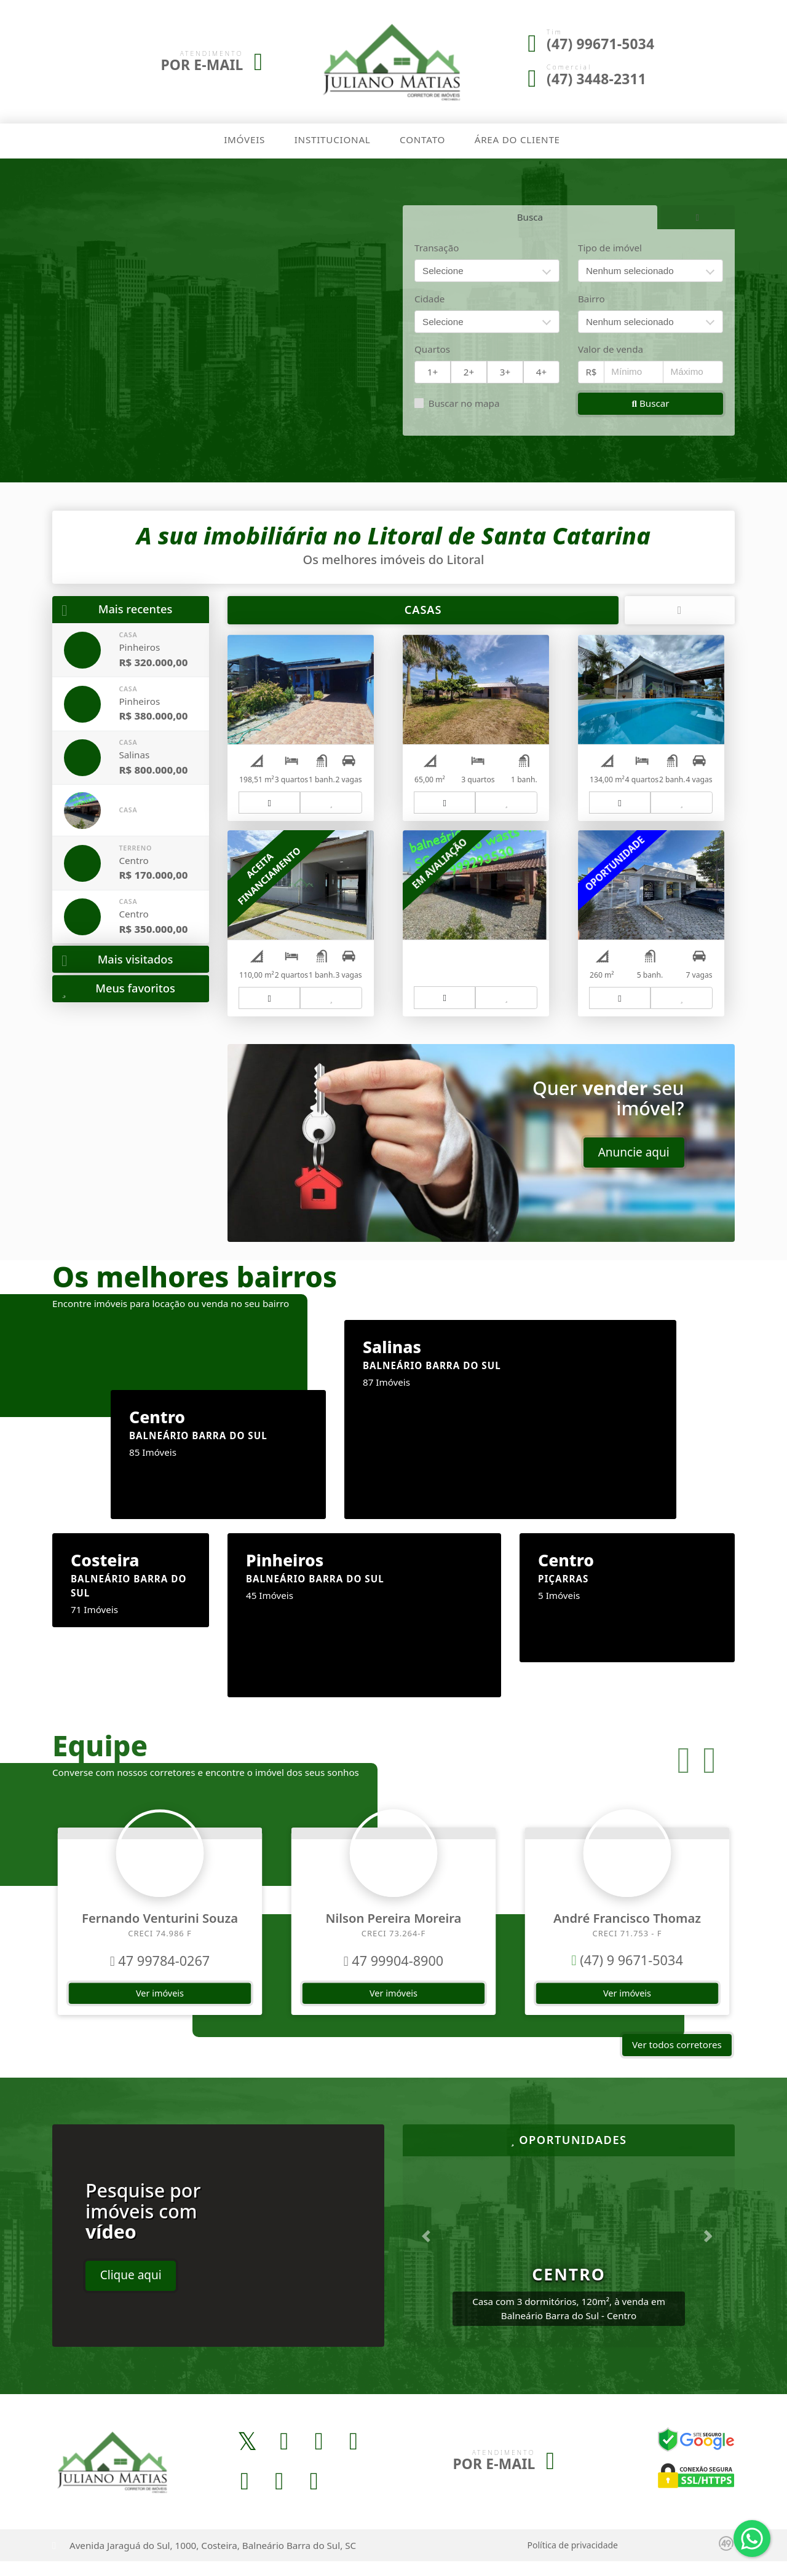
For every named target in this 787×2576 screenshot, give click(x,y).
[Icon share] (247, 2456)
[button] (683, 1775)
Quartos (432, 348)
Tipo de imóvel (610, 247)
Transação (436, 247)
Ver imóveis (160, 2007)
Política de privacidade (573, 2560)
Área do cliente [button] (517, 139)
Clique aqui (131, 2290)
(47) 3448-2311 (596, 78)
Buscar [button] (650, 402)
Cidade (429, 298)
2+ (469, 371)
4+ (541, 371)
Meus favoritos (118, 988)
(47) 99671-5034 (600, 43)
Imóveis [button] (244, 139)
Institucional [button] (333, 139)
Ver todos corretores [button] (677, 2059)
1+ (432, 371)
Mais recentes (116, 609)
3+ (505, 371)
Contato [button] (422, 139)
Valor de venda (610, 348)
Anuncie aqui (634, 1167)
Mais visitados (117, 959)
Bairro (591, 298)
